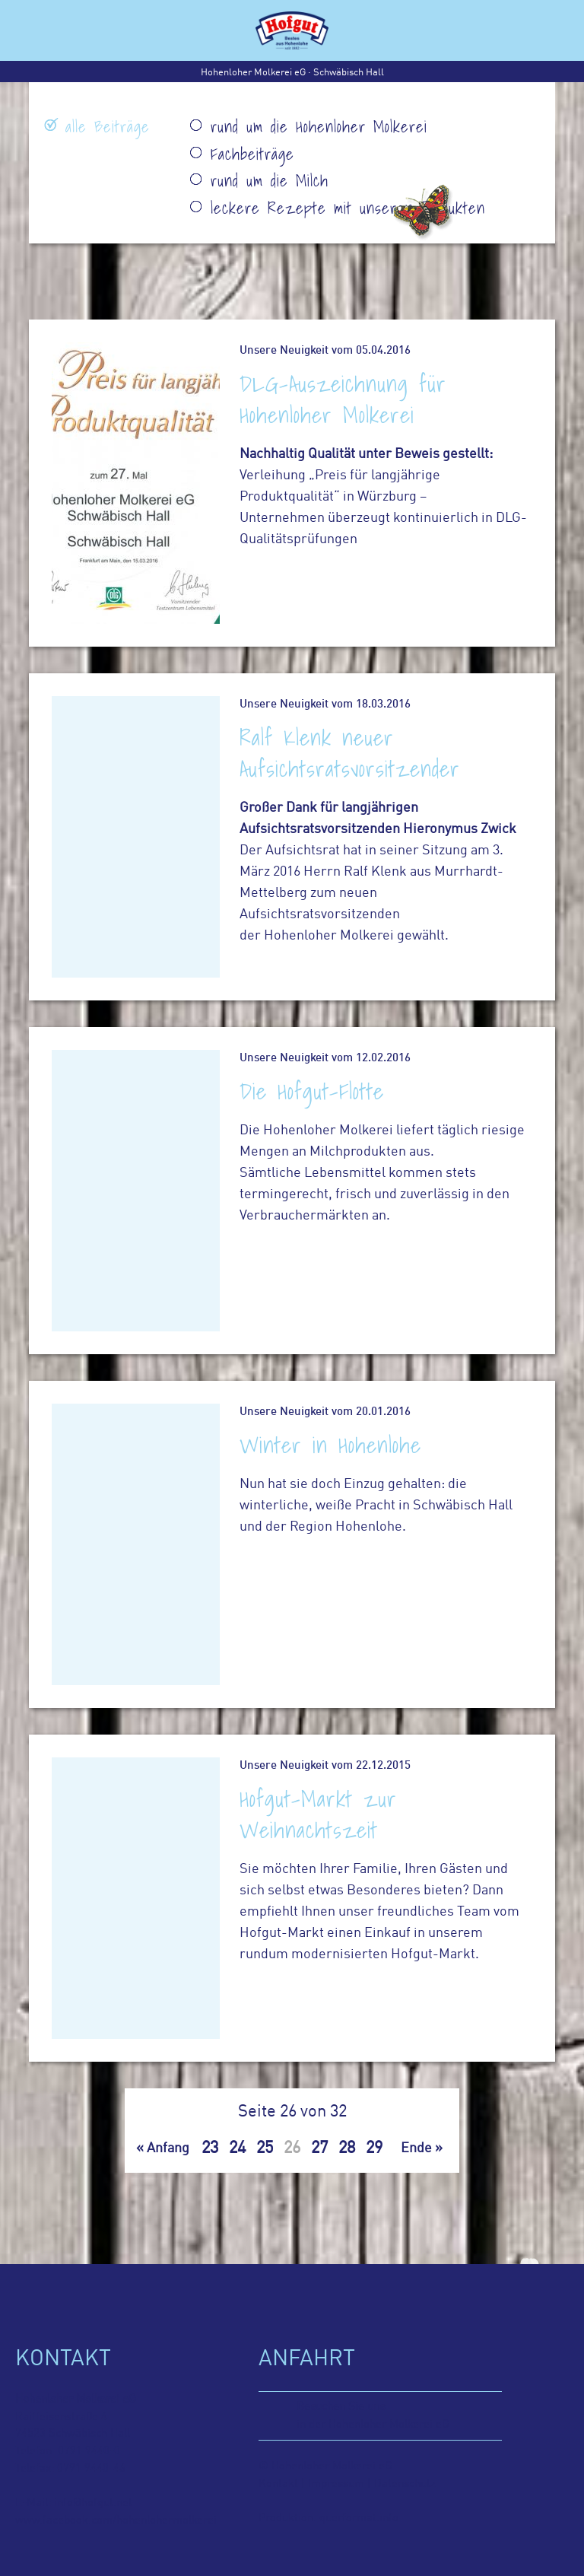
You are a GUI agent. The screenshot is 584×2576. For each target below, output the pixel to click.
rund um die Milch (269, 180)
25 (264, 2148)
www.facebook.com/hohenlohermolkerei (116, 2520)
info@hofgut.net (93, 2503)
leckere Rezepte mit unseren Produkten (348, 208)
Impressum (336, 2484)
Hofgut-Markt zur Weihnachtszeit (318, 1814)
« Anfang (162, 2148)
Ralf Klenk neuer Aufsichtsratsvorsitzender (350, 753)
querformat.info (358, 2518)
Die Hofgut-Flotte (312, 1091)
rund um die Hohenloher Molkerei (319, 126)
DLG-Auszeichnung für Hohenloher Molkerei (343, 399)
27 (319, 2148)
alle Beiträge (107, 126)
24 (237, 2148)
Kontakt (278, 2484)
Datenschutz (403, 2484)
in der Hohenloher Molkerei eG (399, 2414)
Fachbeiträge (252, 154)
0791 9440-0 (89, 2451)
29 (374, 2148)
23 (210, 2148)
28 (346, 2148)
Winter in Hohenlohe (330, 1445)
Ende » (422, 2148)
